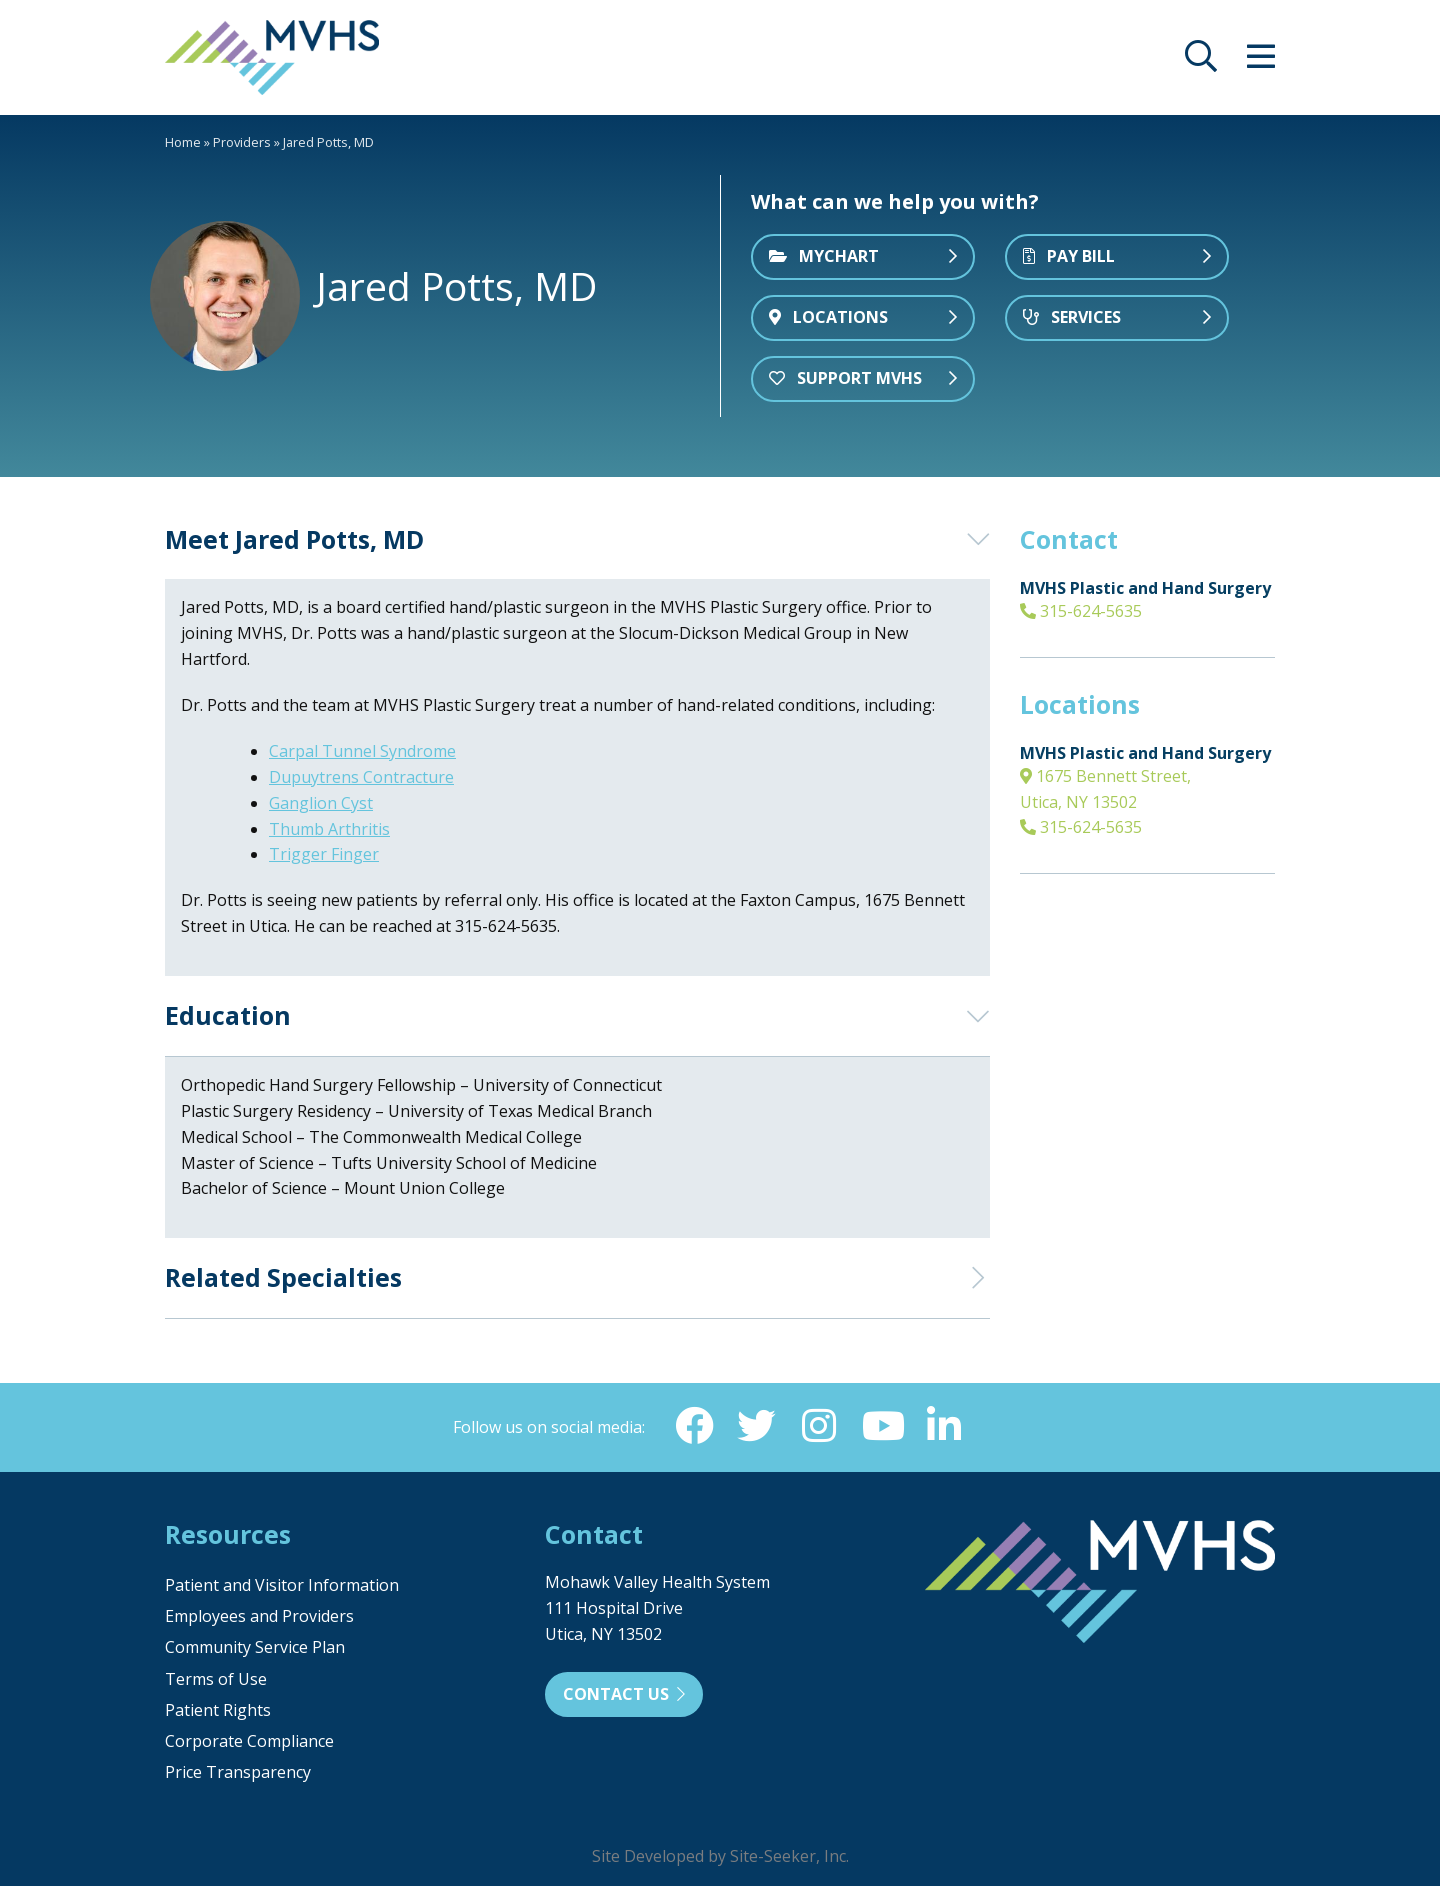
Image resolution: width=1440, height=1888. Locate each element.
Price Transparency (238, 1774)
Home (183, 142)
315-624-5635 (1081, 611)
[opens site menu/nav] (1261, 62)
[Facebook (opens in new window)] (691, 1427)
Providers (242, 142)
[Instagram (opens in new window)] (819, 1427)
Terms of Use (216, 1681)
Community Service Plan (255, 1649)
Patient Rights (218, 1712)
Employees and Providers (259, 1618)
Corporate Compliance (249, 1743)
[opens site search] (1201, 62)
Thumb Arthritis (329, 829)
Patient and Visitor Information (282, 1587)
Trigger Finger (324, 854)
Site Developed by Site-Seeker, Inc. (720, 1858)
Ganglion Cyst (321, 803)
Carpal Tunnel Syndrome (362, 751)
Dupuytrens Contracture (361, 777)
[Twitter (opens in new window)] (755, 1427)
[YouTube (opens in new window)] (883, 1427)
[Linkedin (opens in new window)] (947, 1427)
